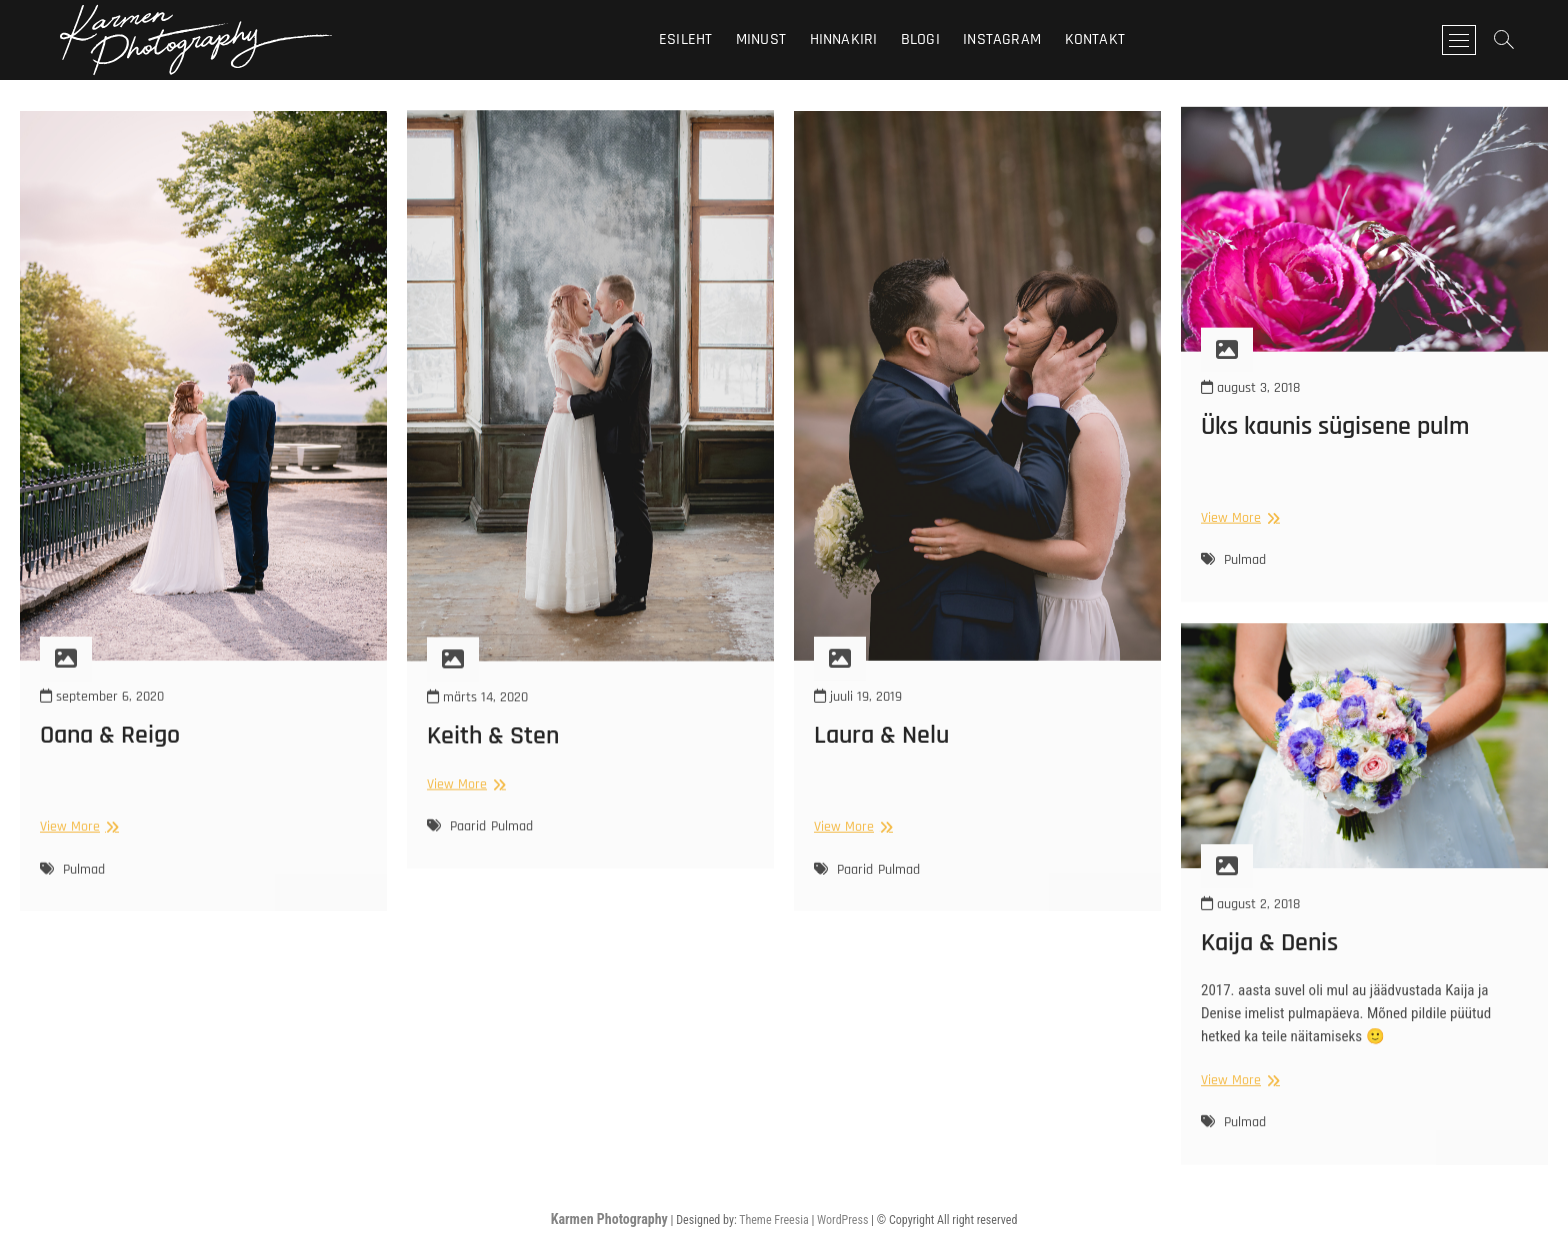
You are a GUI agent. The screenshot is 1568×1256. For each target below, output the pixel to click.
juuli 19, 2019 (858, 722)
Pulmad (84, 895)
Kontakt (1095, 39)
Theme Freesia (773, 1220)
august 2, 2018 (1250, 921)
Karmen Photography (609, 1219)
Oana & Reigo (110, 761)
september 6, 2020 (102, 722)
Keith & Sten (493, 760)
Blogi (920, 39)
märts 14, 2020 (477, 721)
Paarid (468, 851)
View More (77, 853)
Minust (761, 39)
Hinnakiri (844, 39)
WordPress (842, 1220)
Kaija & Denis (1269, 960)
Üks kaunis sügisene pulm (1335, 442)
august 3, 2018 (1250, 403)
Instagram (1002, 39)
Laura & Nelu (881, 761)
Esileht (685, 39)
